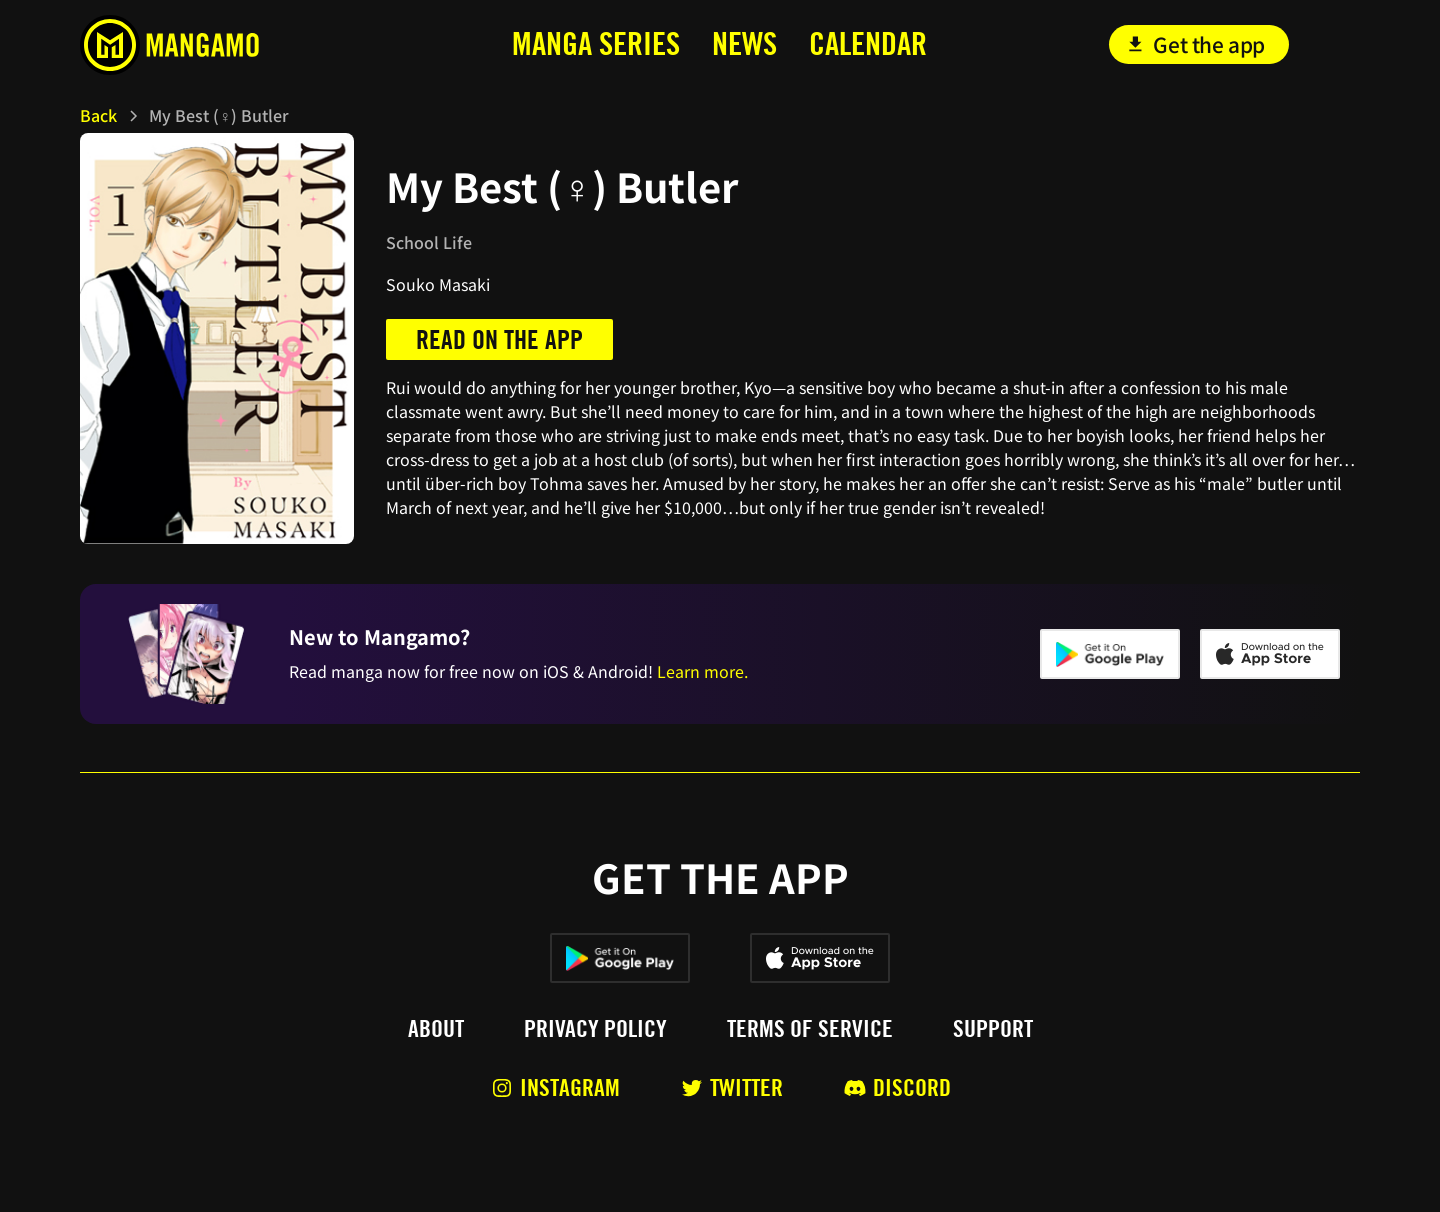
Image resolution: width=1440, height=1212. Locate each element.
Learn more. (702, 671)
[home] (213, 45)
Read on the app (499, 339)
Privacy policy (595, 1029)
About (436, 1029)
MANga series (596, 43)
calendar (868, 43)
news (744, 43)
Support (993, 1029)
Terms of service (810, 1029)
